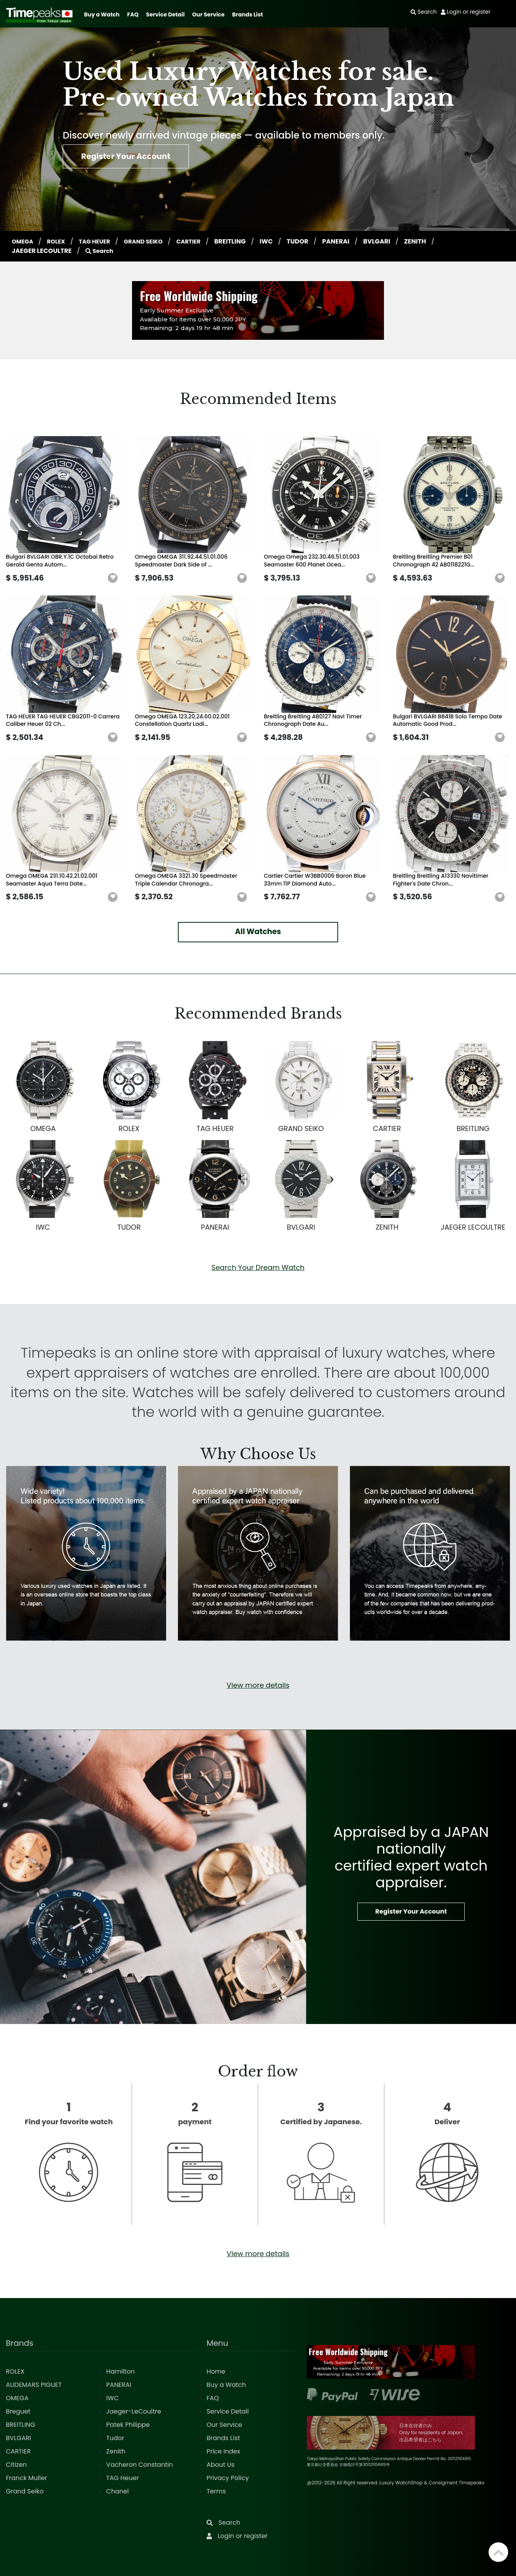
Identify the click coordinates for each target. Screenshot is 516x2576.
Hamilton (120, 2371)
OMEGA (24, 241)
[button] (113, 578)
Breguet (18, 2411)
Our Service (208, 14)
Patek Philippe (128, 2424)
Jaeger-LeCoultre (133, 2411)
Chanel (117, 2491)
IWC (280, 241)
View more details (257, 1685)
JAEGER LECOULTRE (42, 250)
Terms (216, 2491)
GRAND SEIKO (153, 241)
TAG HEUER (100, 241)
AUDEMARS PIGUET (34, 2384)
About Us (220, 2464)
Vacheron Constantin (139, 2464)
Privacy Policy (227, 2477)
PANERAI (349, 241)
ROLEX (59, 241)
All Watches (258, 931)
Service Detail (165, 14)
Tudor (115, 2438)
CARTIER (201, 241)
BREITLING (244, 241)
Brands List (247, 14)
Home (215, 2371)
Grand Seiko (24, 2491)
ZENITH (429, 241)
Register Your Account (136, 159)
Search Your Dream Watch (258, 1267)
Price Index (223, 2451)
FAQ (133, 14)
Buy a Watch (101, 14)
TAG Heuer (122, 2477)
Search (100, 250)
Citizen (16, 2464)
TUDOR (311, 241)
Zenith (115, 2451)
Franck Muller (26, 2477)
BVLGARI (391, 241)
